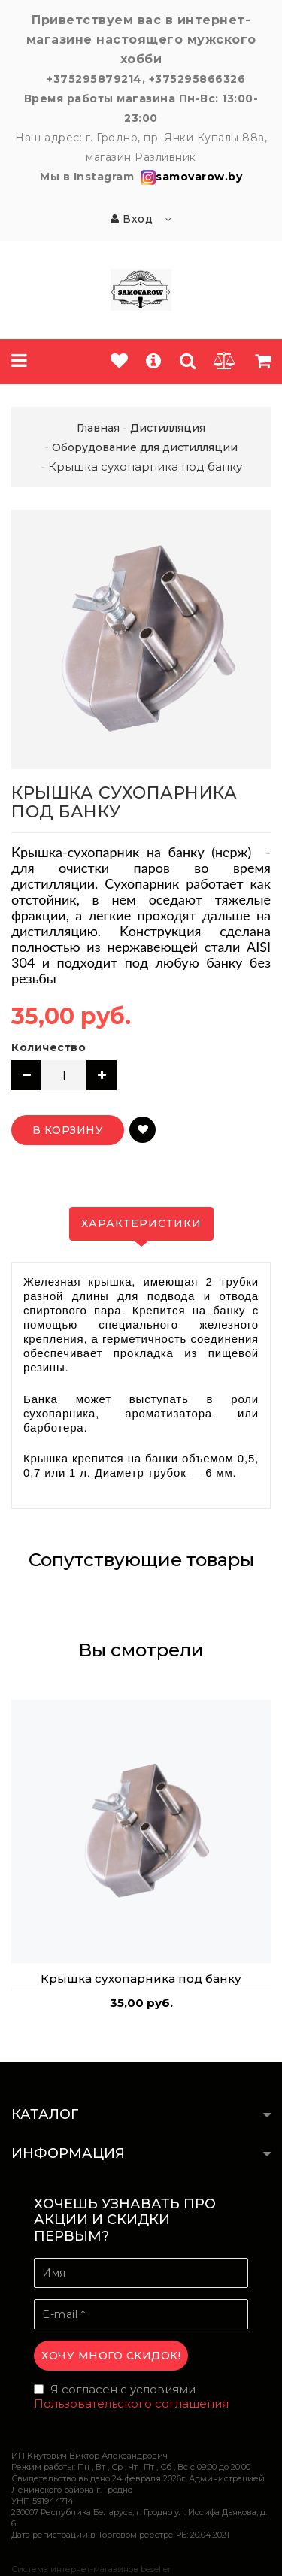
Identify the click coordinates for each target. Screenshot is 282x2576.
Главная (98, 428)
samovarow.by (190, 176)
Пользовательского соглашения (131, 2403)
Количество (48, 1047)
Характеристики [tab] (141, 1223)
